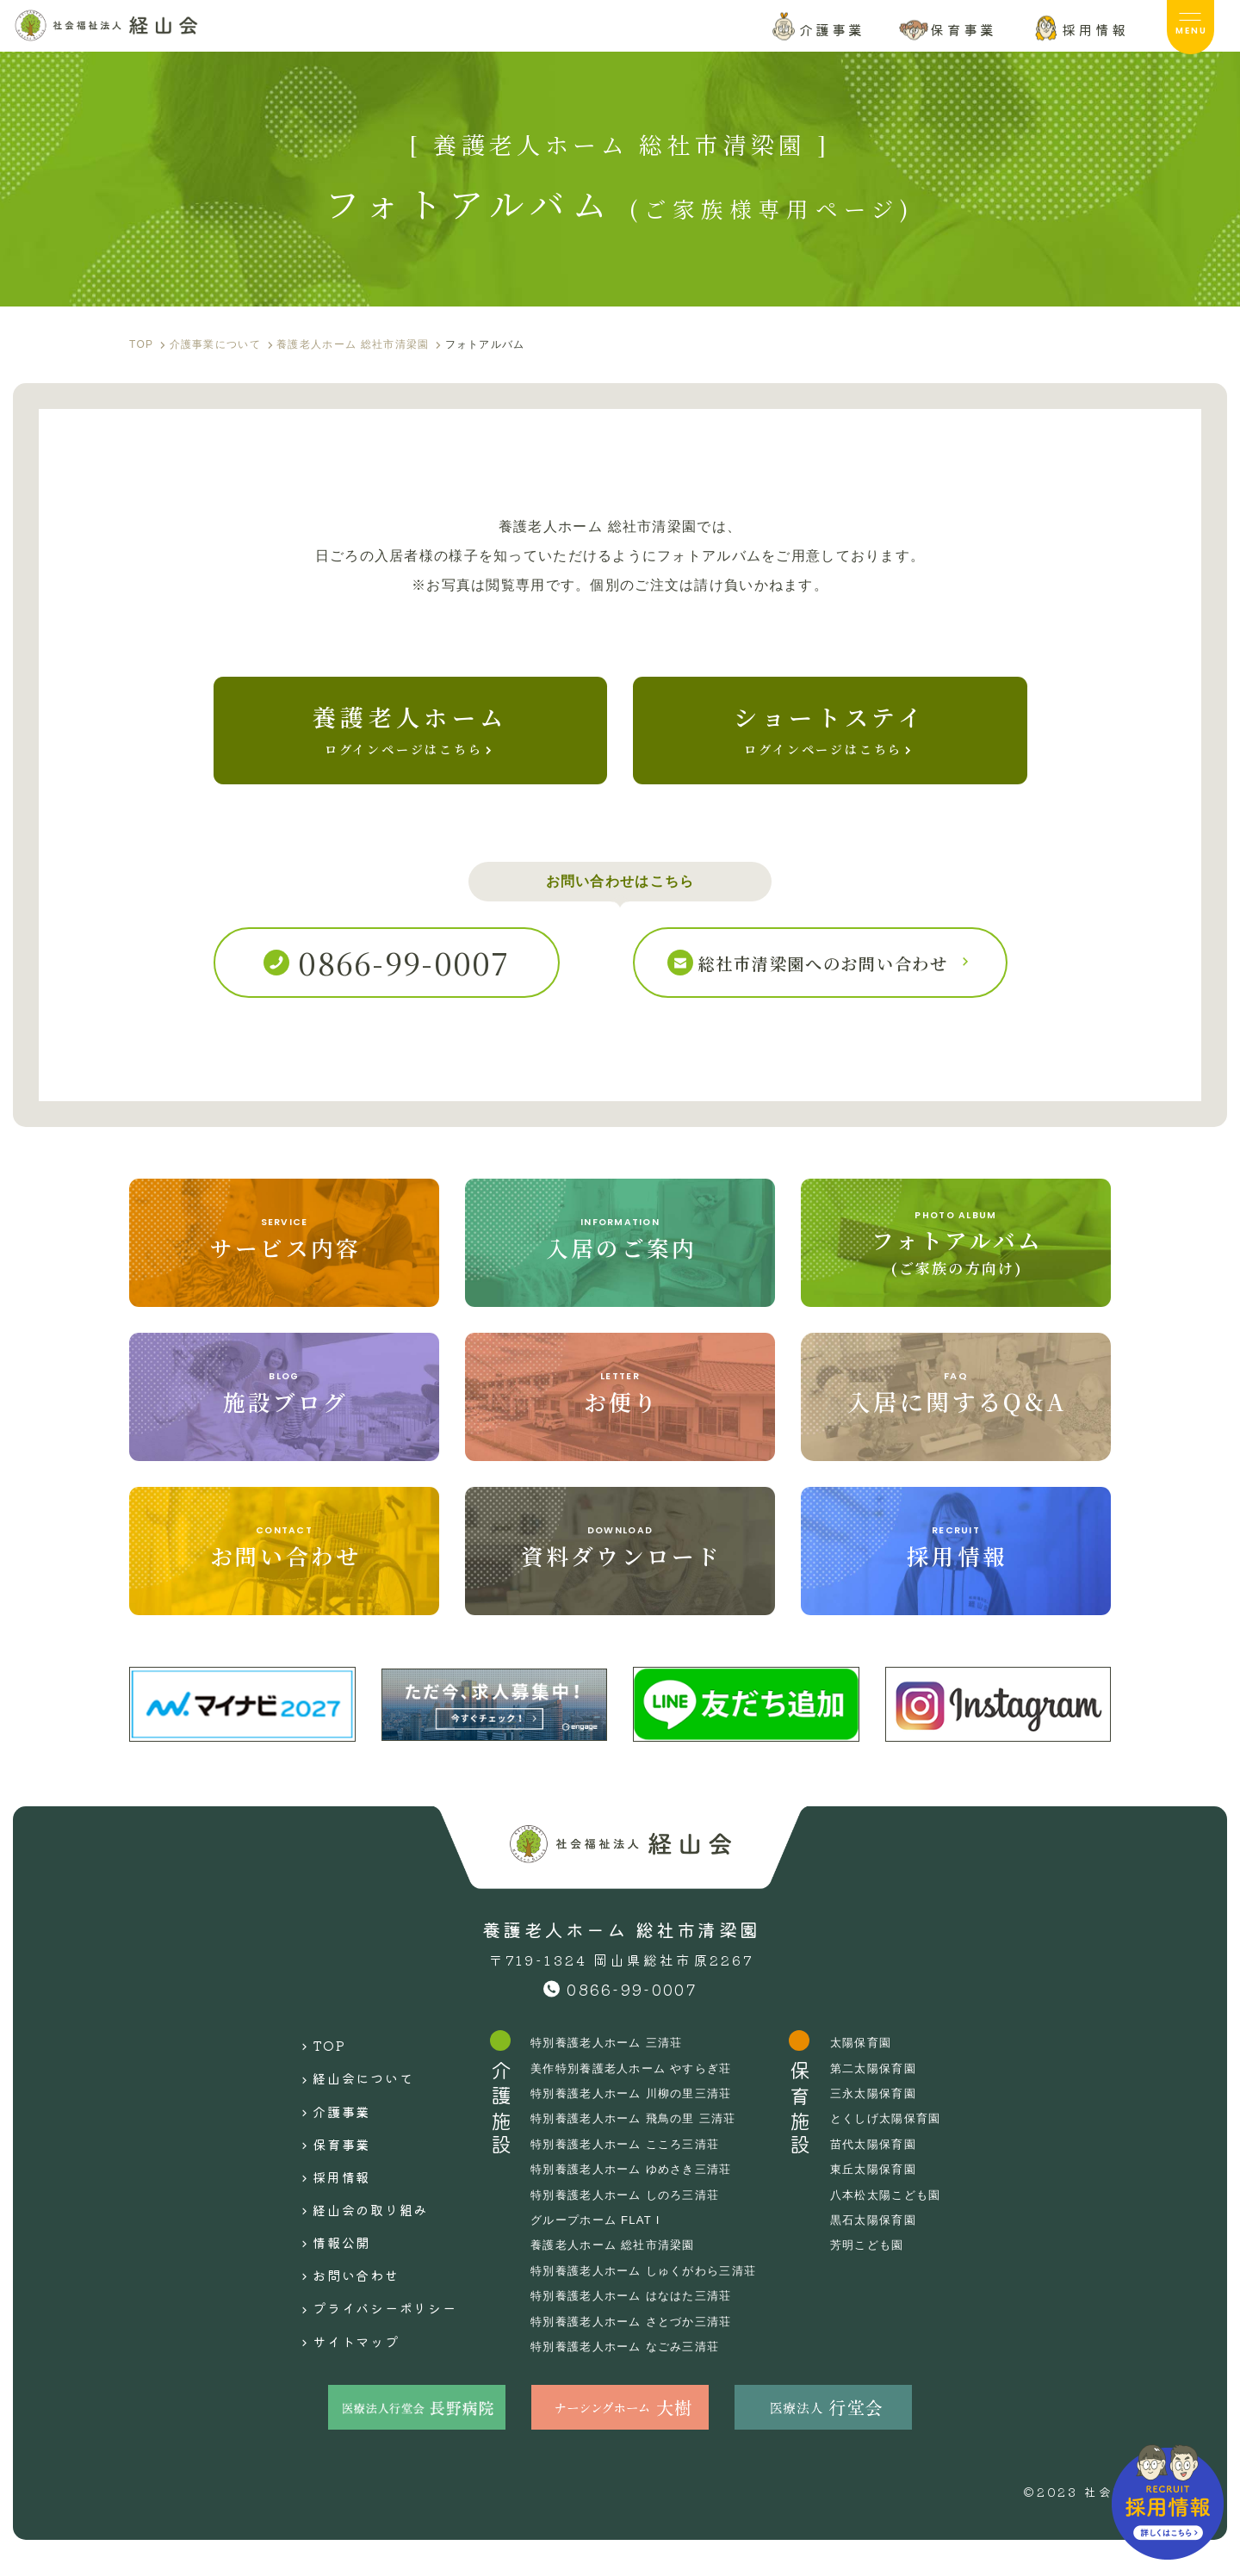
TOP (310, 2065)
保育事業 (324, 2146)
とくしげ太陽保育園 (905, 2141)
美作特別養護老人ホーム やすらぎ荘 (638, 2090)
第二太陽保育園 (892, 2090)
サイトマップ (340, 2308)
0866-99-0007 (631, 2012)
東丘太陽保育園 (892, 2192)
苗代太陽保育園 (892, 2167)
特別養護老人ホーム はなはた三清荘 (638, 2318)
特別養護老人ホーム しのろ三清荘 (631, 2217)
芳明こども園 (885, 2268)
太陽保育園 (878, 2065)
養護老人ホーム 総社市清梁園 (618, 2268)
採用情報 (324, 2173)
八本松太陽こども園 (905, 2217)
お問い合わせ (340, 2255)
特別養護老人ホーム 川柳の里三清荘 (638, 2116)
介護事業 (324, 2119)
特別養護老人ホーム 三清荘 (611, 2065)
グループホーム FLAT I (599, 2243)
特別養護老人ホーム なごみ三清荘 (631, 2369)
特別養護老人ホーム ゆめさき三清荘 (638, 2192)
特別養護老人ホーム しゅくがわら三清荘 (651, 2293)
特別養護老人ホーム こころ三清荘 (631, 2167)
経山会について (348, 2092)
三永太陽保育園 (892, 2116)
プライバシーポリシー (373, 2281)
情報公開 (324, 2227)
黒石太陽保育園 (892, 2243)
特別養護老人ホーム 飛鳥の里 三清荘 (640, 2141)
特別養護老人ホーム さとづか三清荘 (638, 2343)
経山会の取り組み (357, 2200)
